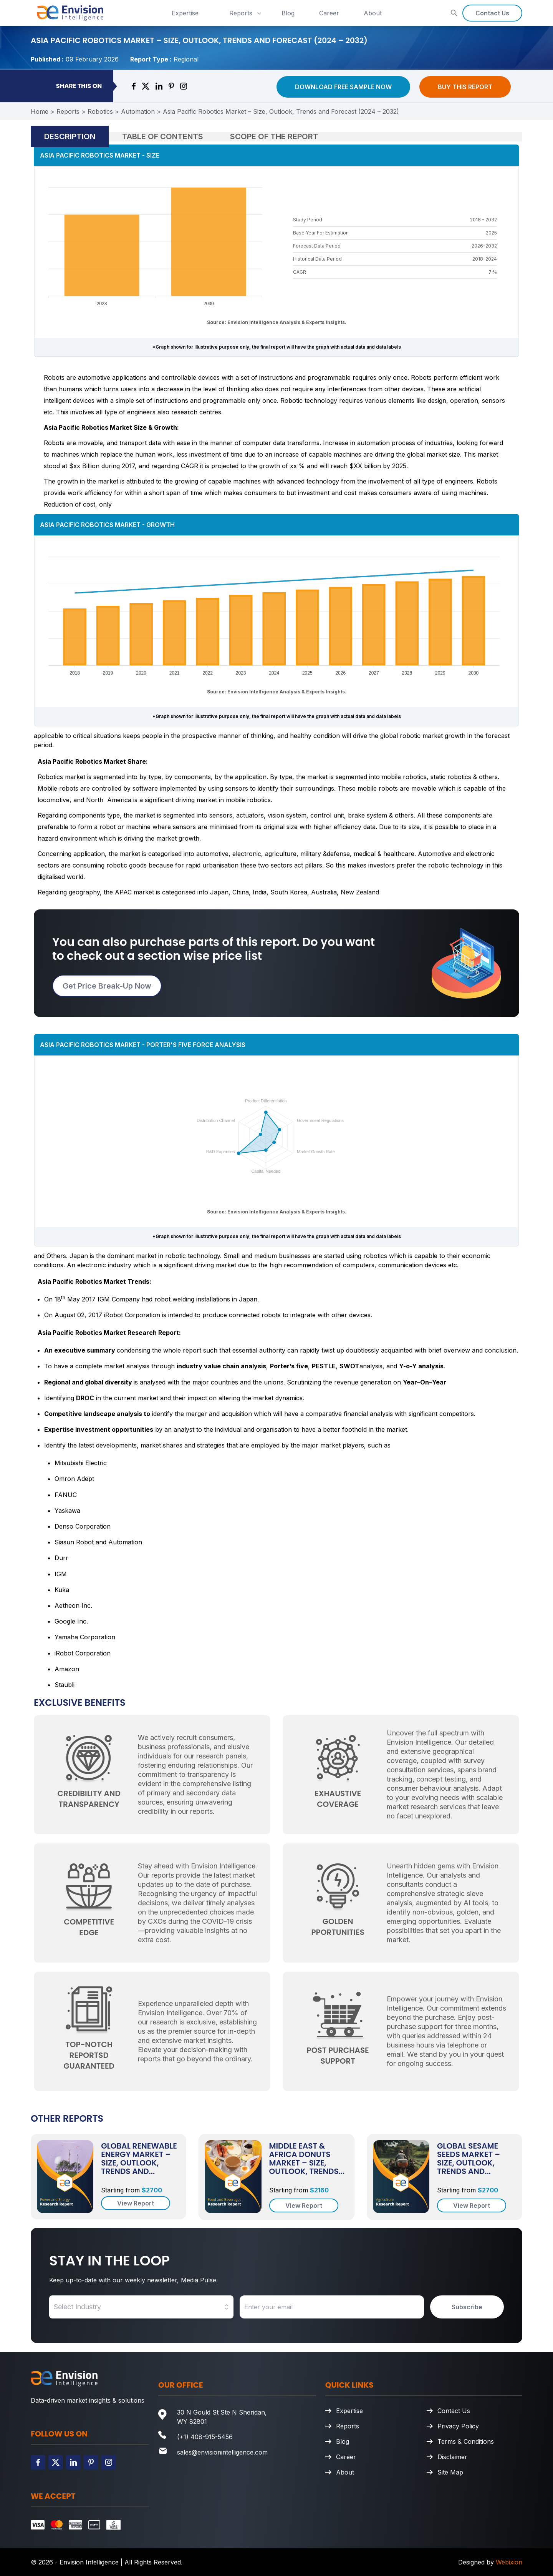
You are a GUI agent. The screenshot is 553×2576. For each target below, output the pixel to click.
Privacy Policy (458, 2426)
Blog (288, 13)
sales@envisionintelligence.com (222, 2452)
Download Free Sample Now (343, 87)
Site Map (450, 2472)
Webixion (509, 2562)
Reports (246, 13)
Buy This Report (465, 87)
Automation (138, 111)
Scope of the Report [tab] (274, 136)
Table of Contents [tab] (162, 136)
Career (329, 13)
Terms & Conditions (465, 2441)
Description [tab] (69, 136)
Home (39, 111)
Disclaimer (452, 2457)
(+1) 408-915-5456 (205, 2437)
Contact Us (492, 13)
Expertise (185, 13)
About (373, 13)
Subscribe (467, 2307)
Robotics (100, 111)
